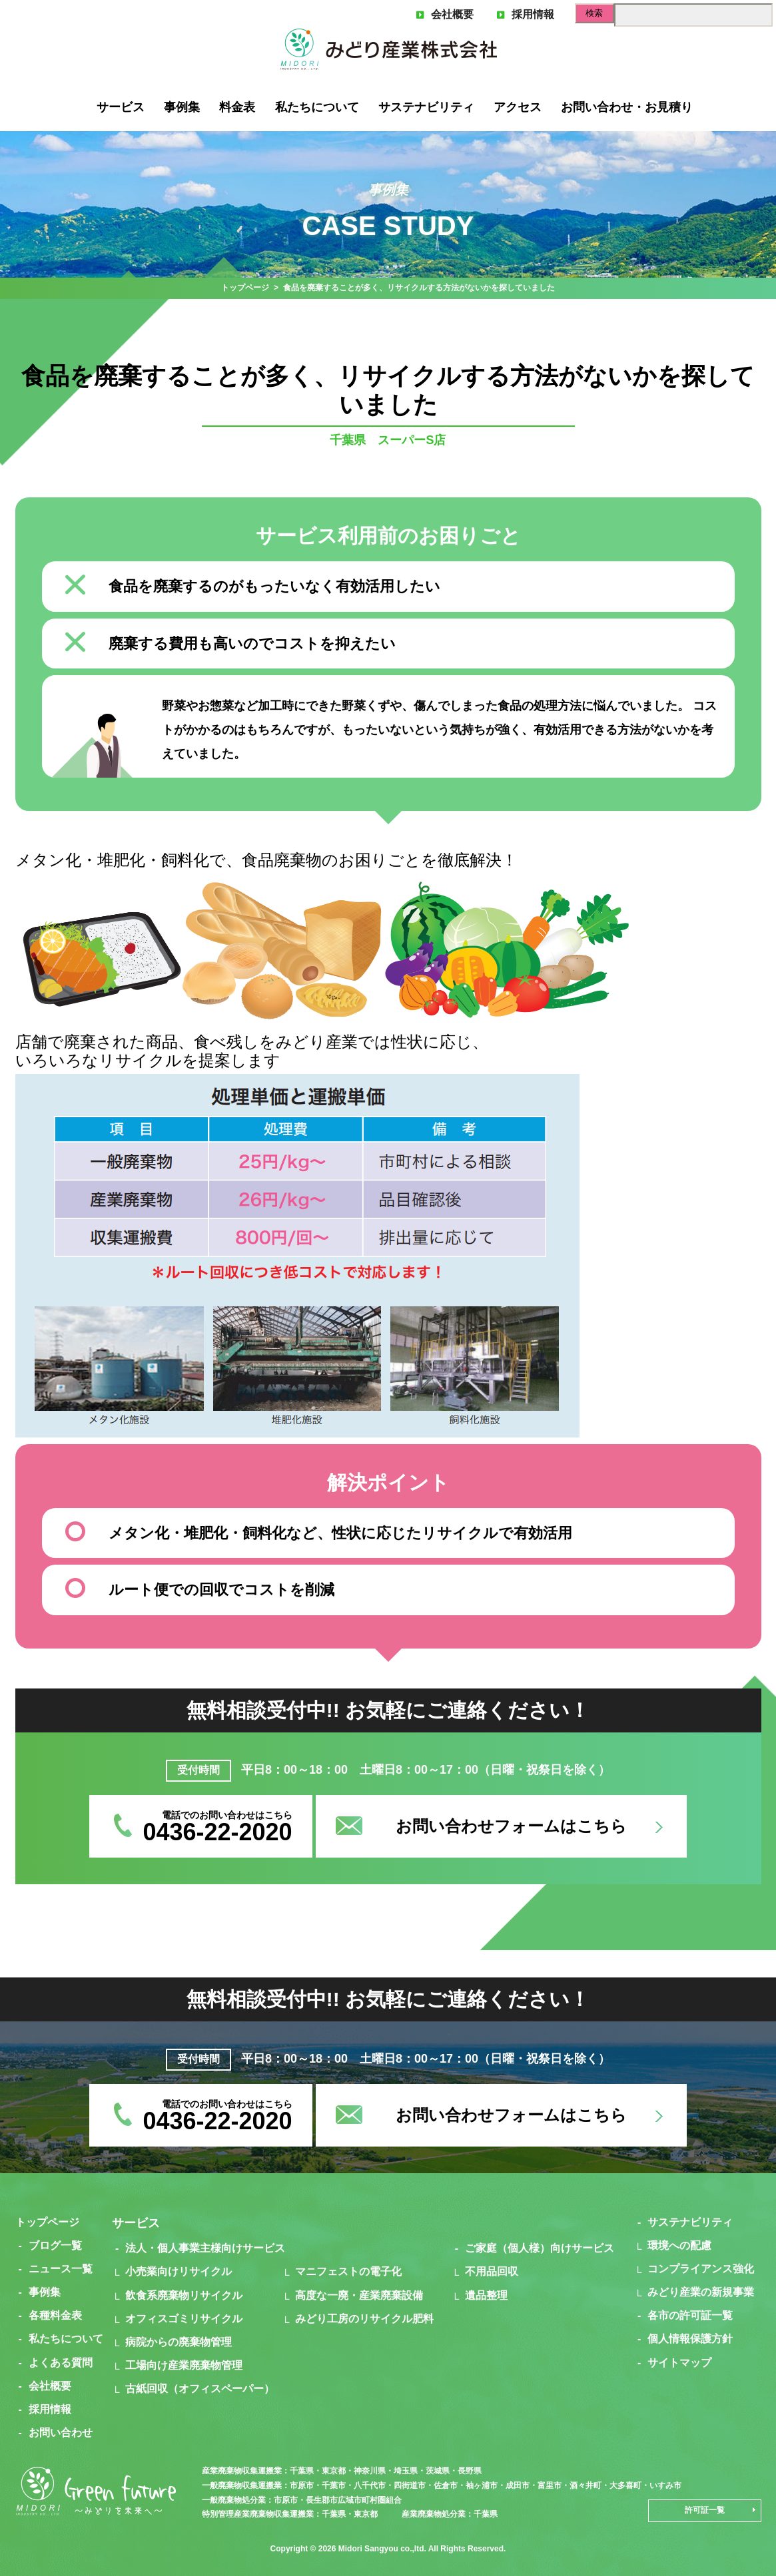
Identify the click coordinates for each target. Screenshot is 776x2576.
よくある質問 (61, 2362)
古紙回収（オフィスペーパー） (199, 2388)
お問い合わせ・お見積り (627, 107)
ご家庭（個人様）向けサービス (539, 2248)
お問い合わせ (61, 2432)
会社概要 (445, 14)
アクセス (518, 107)
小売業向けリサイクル (178, 2271)
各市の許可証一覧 (690, 2315)
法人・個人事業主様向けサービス (205, 2248)
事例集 (182, 107)
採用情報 (525, 14)
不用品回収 (491, 2271)
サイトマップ (679, 2362)
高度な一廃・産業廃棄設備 (359, 2295)
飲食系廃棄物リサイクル (183, 2295)
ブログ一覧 (55, 2245)
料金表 (237, 107)
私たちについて (317, 107)
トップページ (245, 287)
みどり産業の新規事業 (700, 2292)
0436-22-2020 (217, 1832)
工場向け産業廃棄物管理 (183, 2365)
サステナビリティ (426, 107)
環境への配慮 (679, 2245)
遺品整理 (486, 2295)
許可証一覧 (705, 2510)
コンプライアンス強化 (700, 2268)
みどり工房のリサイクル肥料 (364, 2318)
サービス (121, 107)
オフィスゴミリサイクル (183, 2318)
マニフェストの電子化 (348, 2271)
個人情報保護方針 (690, 2338)
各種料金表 (55, 2315)
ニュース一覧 (61, 2268)
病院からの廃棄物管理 (178, 2342)
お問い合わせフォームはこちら (511, 1826)
